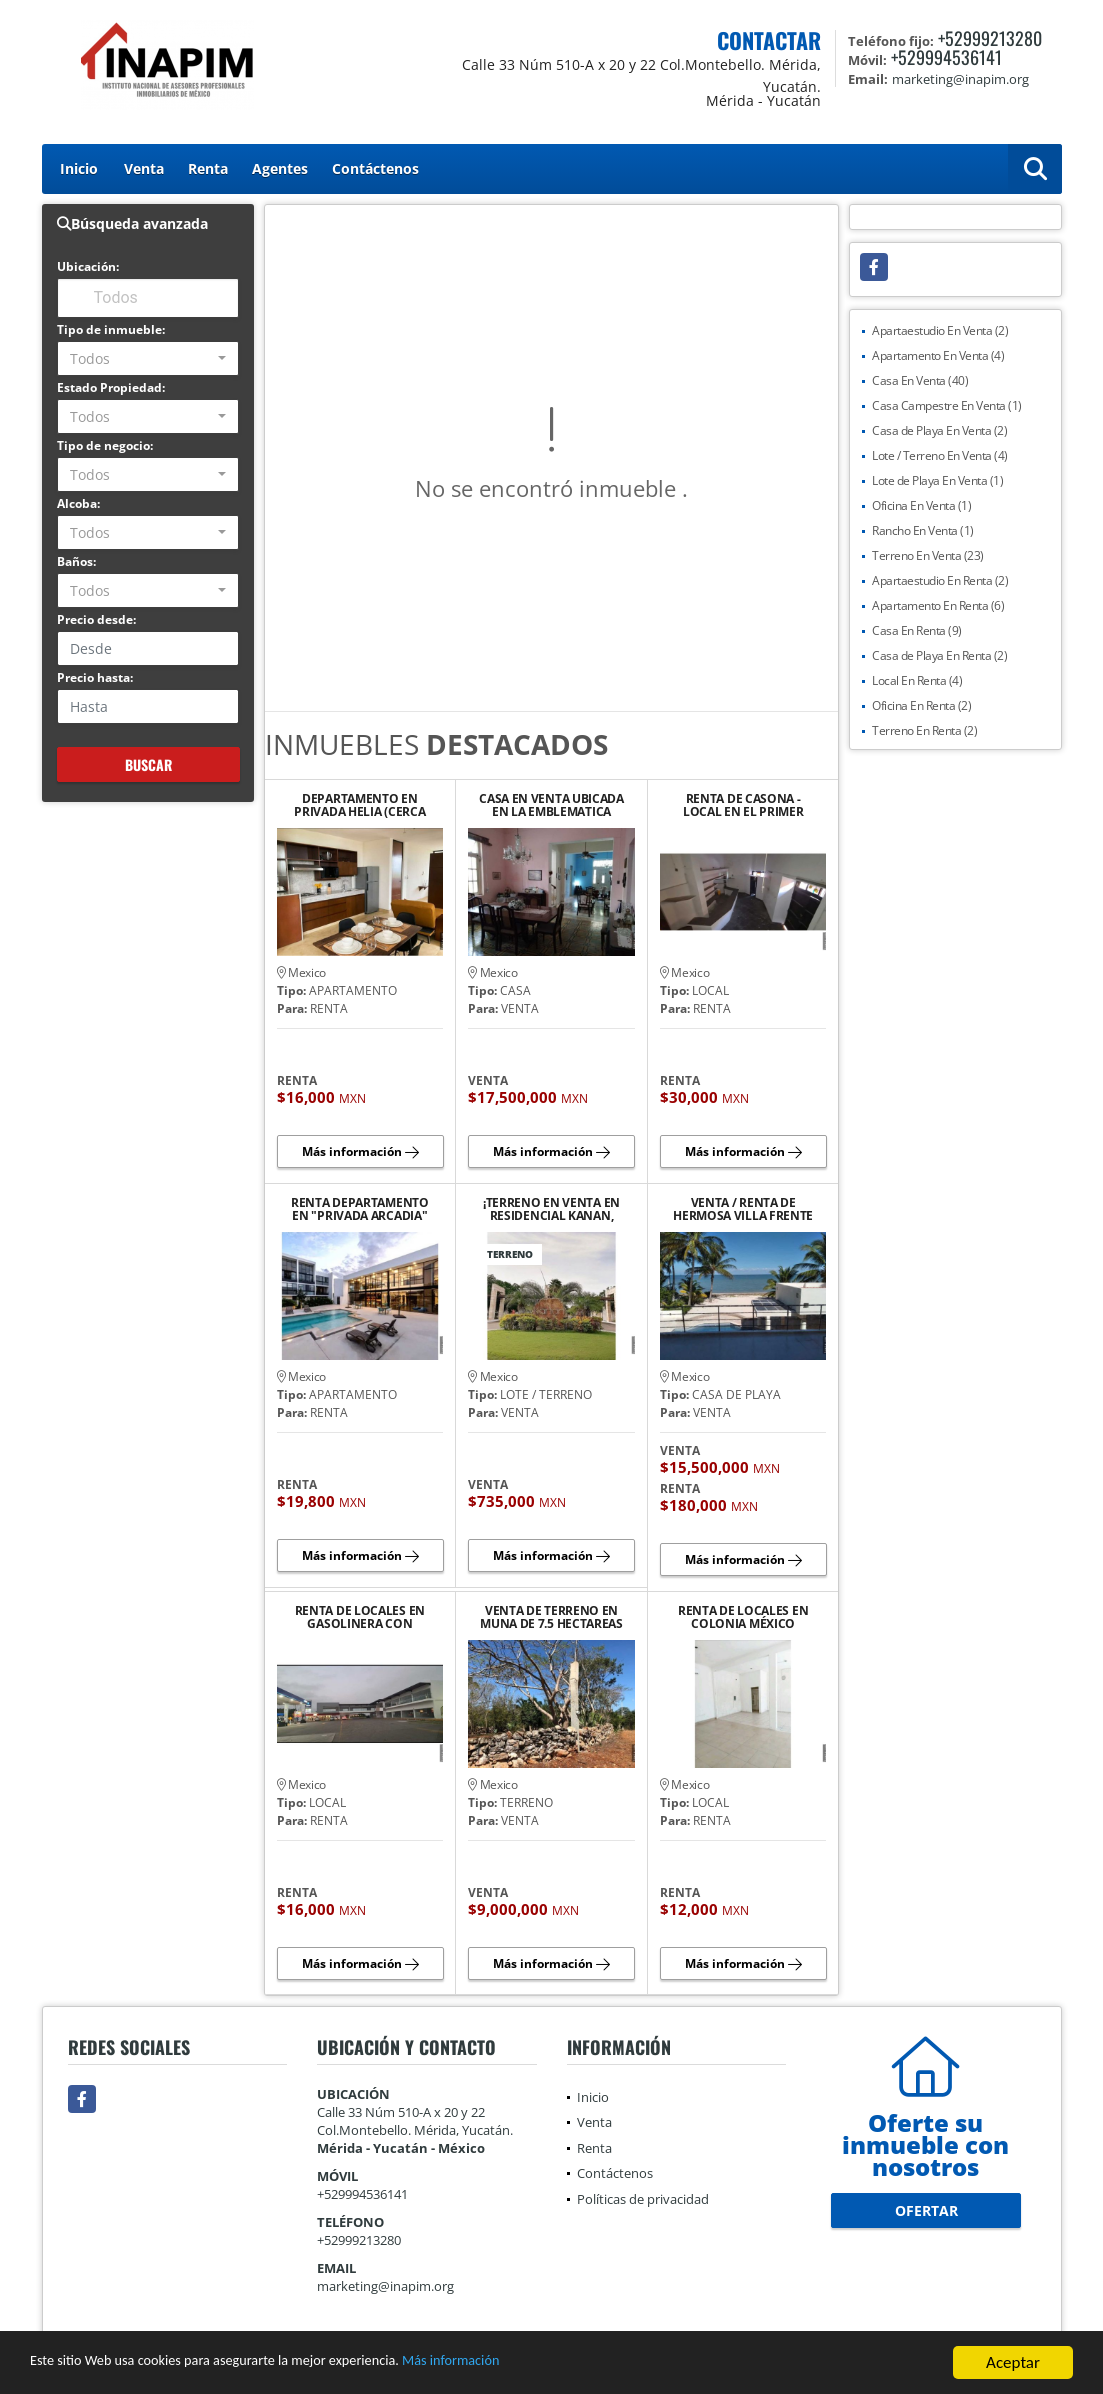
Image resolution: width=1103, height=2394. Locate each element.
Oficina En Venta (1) (921, 505)
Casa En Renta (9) (917, 630)
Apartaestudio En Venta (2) (940, 330)
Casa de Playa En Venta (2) (939, 430)
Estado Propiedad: (111, 387)
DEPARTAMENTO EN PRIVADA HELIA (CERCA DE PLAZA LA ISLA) (359, 805)
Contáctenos (375, 168)
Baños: (76, 561)
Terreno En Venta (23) (928, 555)
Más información (533, 2364)
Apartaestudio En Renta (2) (940, 580)
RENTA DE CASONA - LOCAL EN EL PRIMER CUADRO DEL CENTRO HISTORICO (743, 805)
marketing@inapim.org (385, 2286)
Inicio (79, 168)
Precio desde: (96, 619)
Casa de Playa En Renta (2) (939, 655)
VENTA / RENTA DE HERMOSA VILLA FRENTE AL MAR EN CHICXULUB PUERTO (743, 1209)
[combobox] (148, 358)
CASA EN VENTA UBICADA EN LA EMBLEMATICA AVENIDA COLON (551, 805)
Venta (144, 168)
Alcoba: (78, 503)
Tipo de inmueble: (111, 329)
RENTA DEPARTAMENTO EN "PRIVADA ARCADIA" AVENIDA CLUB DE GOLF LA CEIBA (360, 1209)
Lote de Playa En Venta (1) (937, 480)
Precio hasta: (95, 677)
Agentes (280, 168)
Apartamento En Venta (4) (938, 355)
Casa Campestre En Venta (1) (947, 405)
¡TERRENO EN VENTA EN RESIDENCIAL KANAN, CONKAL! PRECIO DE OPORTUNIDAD (551, 1209)
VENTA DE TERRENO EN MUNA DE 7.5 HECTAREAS (551, 1617)
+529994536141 (946, 57)
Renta (208, 168)
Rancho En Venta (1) (923, 530)
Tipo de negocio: (105, 445)
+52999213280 (990, 38)
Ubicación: (88, 266)
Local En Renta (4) (917, 680)
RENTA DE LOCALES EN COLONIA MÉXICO (743, 1617)
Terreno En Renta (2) (924, 730)
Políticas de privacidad (643, 2199)
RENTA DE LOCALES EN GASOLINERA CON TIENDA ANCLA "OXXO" (360, 1617)
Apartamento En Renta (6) (938, 605)
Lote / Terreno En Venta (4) (940, 455)
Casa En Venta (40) (920, 380)
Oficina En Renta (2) (921, 705)
